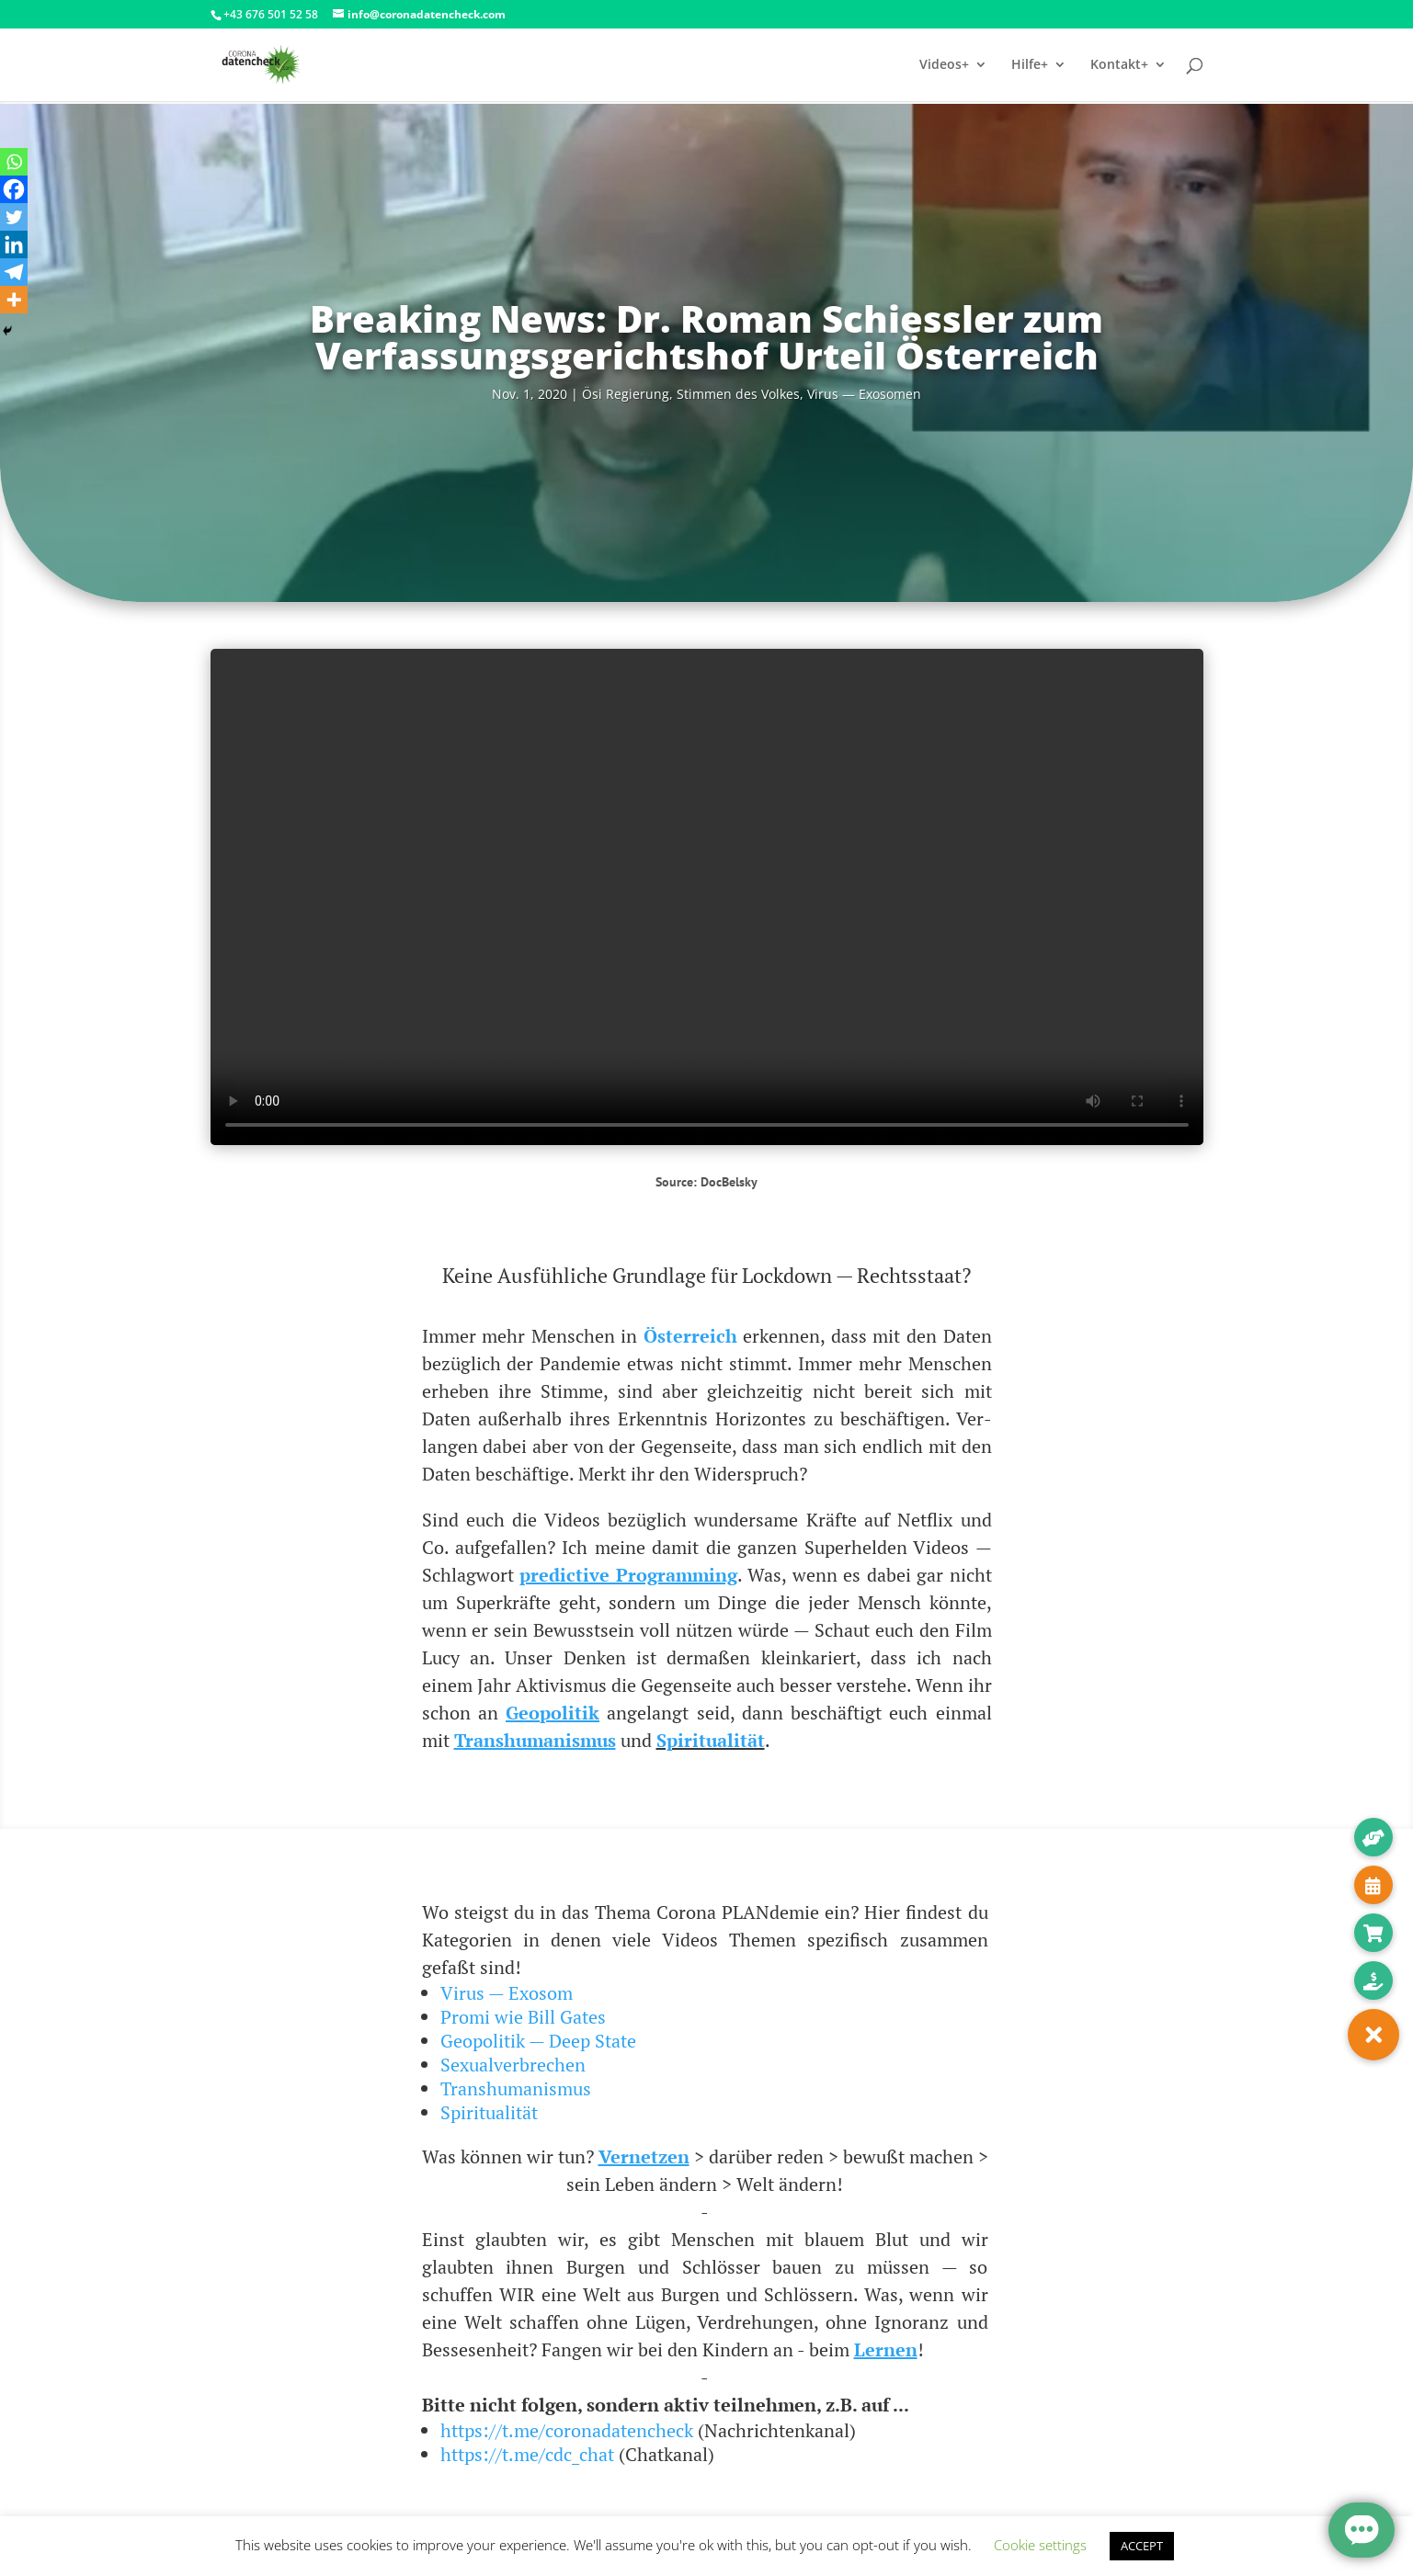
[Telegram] (14, 272)
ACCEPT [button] (1142, 2545)
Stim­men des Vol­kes (738, 394)
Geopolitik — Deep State (538, 2040)
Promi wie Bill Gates (523, 2016)
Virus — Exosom (506, 1992)
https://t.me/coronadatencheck (566, 2430)
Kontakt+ (1119, 65)
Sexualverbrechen (513, 2064)
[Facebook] (14, 189)
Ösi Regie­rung (625, 394)
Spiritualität (489, 2112)
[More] (14, 299)
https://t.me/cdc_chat (527, 2454)
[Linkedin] (14, 244)
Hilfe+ (1029, 65)
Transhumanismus (515, 2088)
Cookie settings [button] (1040, 2545)
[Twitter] (14, 217)
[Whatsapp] (14, 162)
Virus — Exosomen (864, 394)
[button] (1373, 2034)
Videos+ (944, 65)
